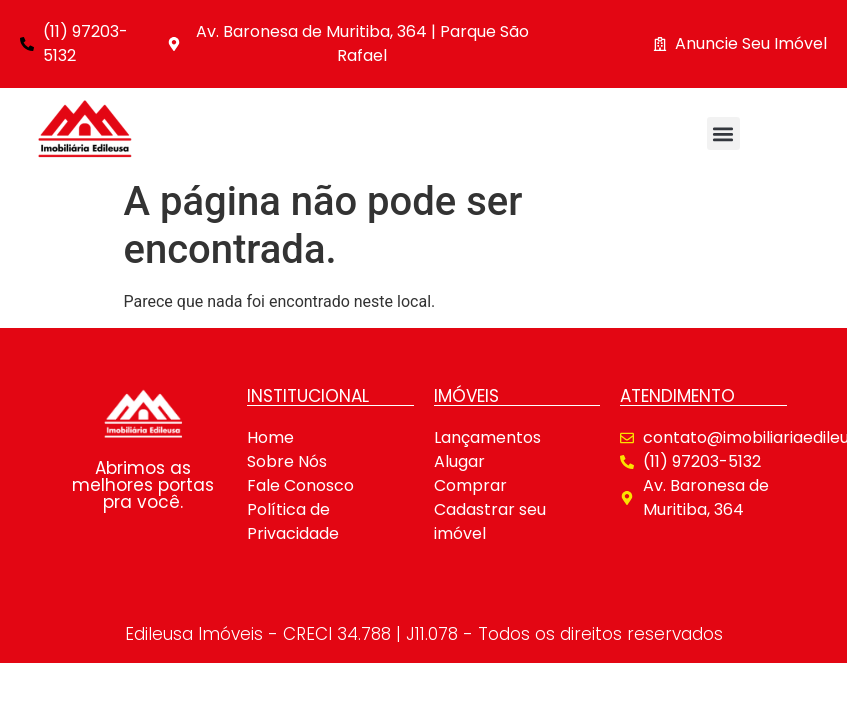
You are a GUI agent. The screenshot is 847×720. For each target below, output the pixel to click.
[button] (723, 133)
